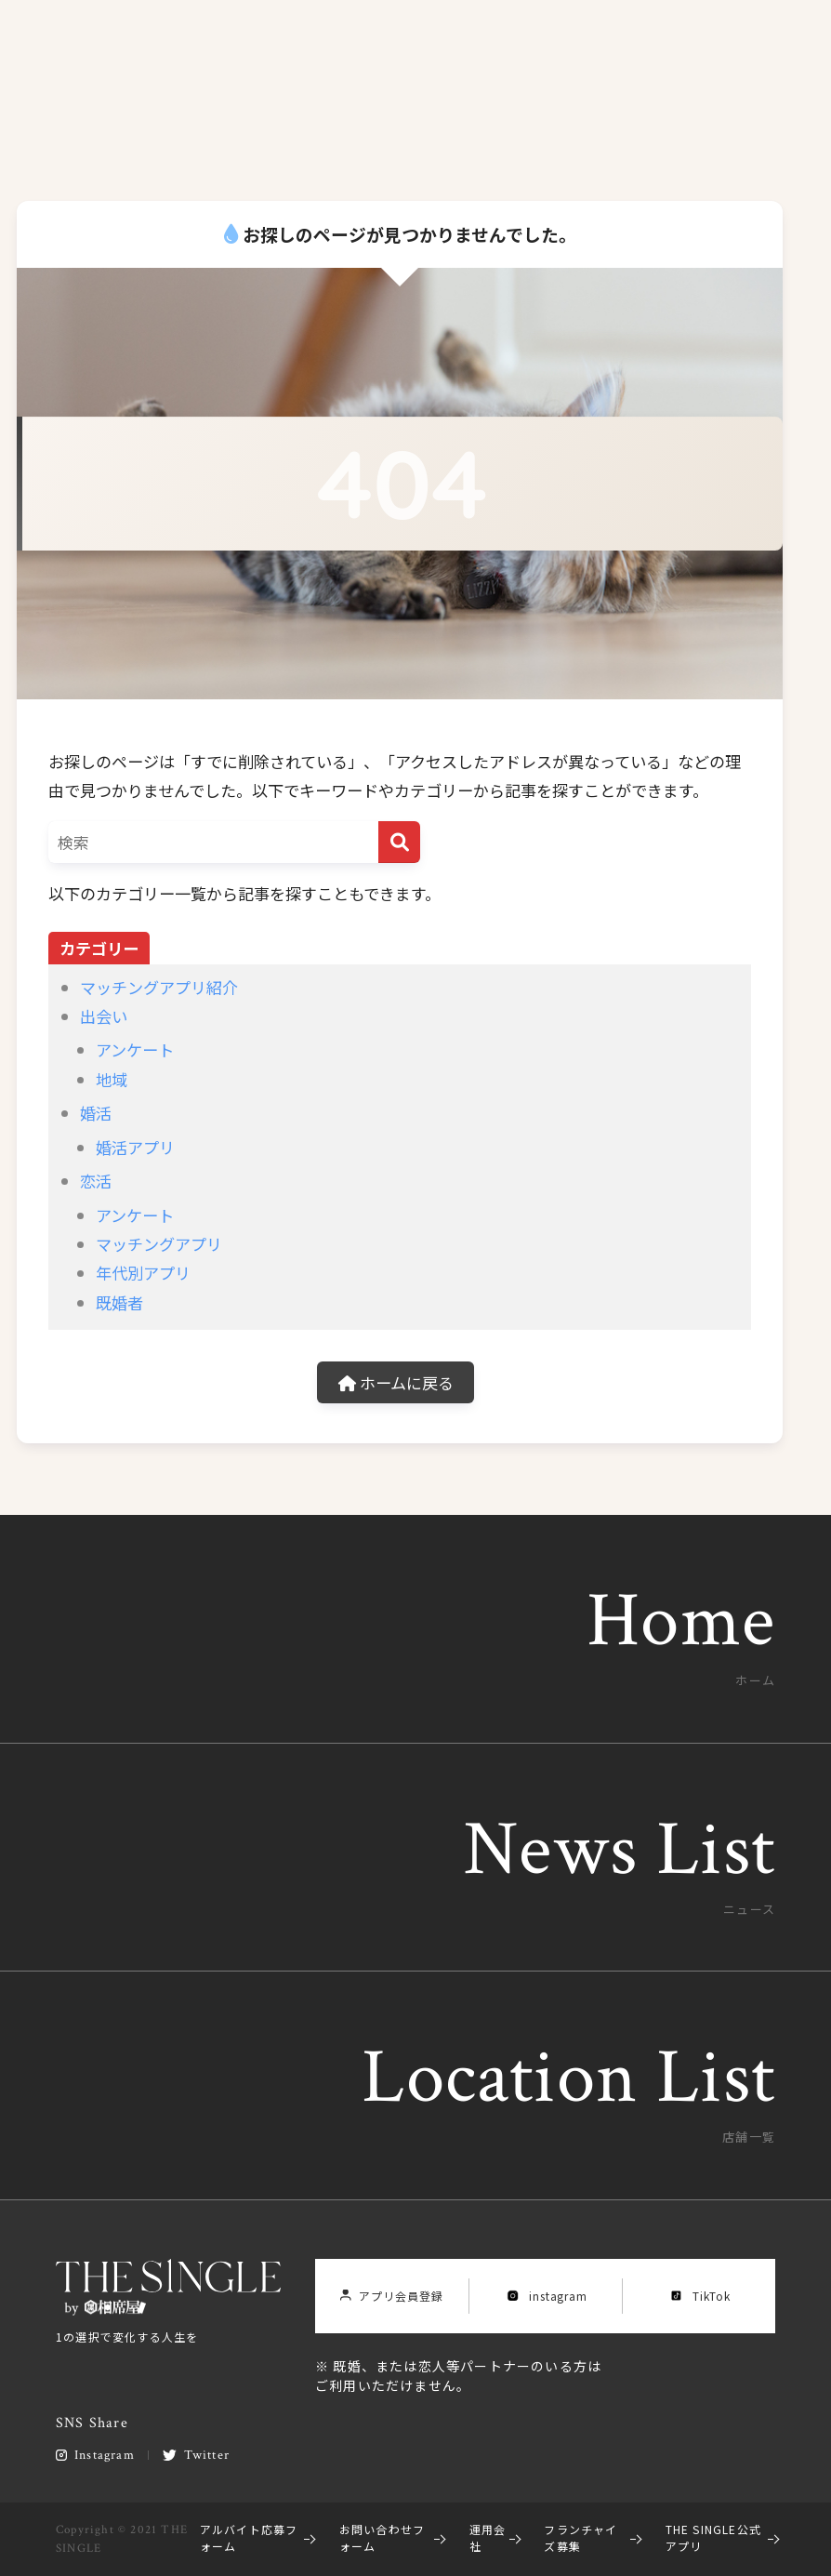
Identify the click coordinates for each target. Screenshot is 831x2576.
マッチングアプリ (159, 1243)
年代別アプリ (143, 1272)
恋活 (96, 1180)
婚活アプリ (135, 1147)
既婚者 (119, 1302)
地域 (111, 1079)
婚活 (96, 1112)
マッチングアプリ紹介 (159, 987)
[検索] (399, 842)
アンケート (135, 1049)
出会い (103, 1016)
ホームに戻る (396, 1382)
